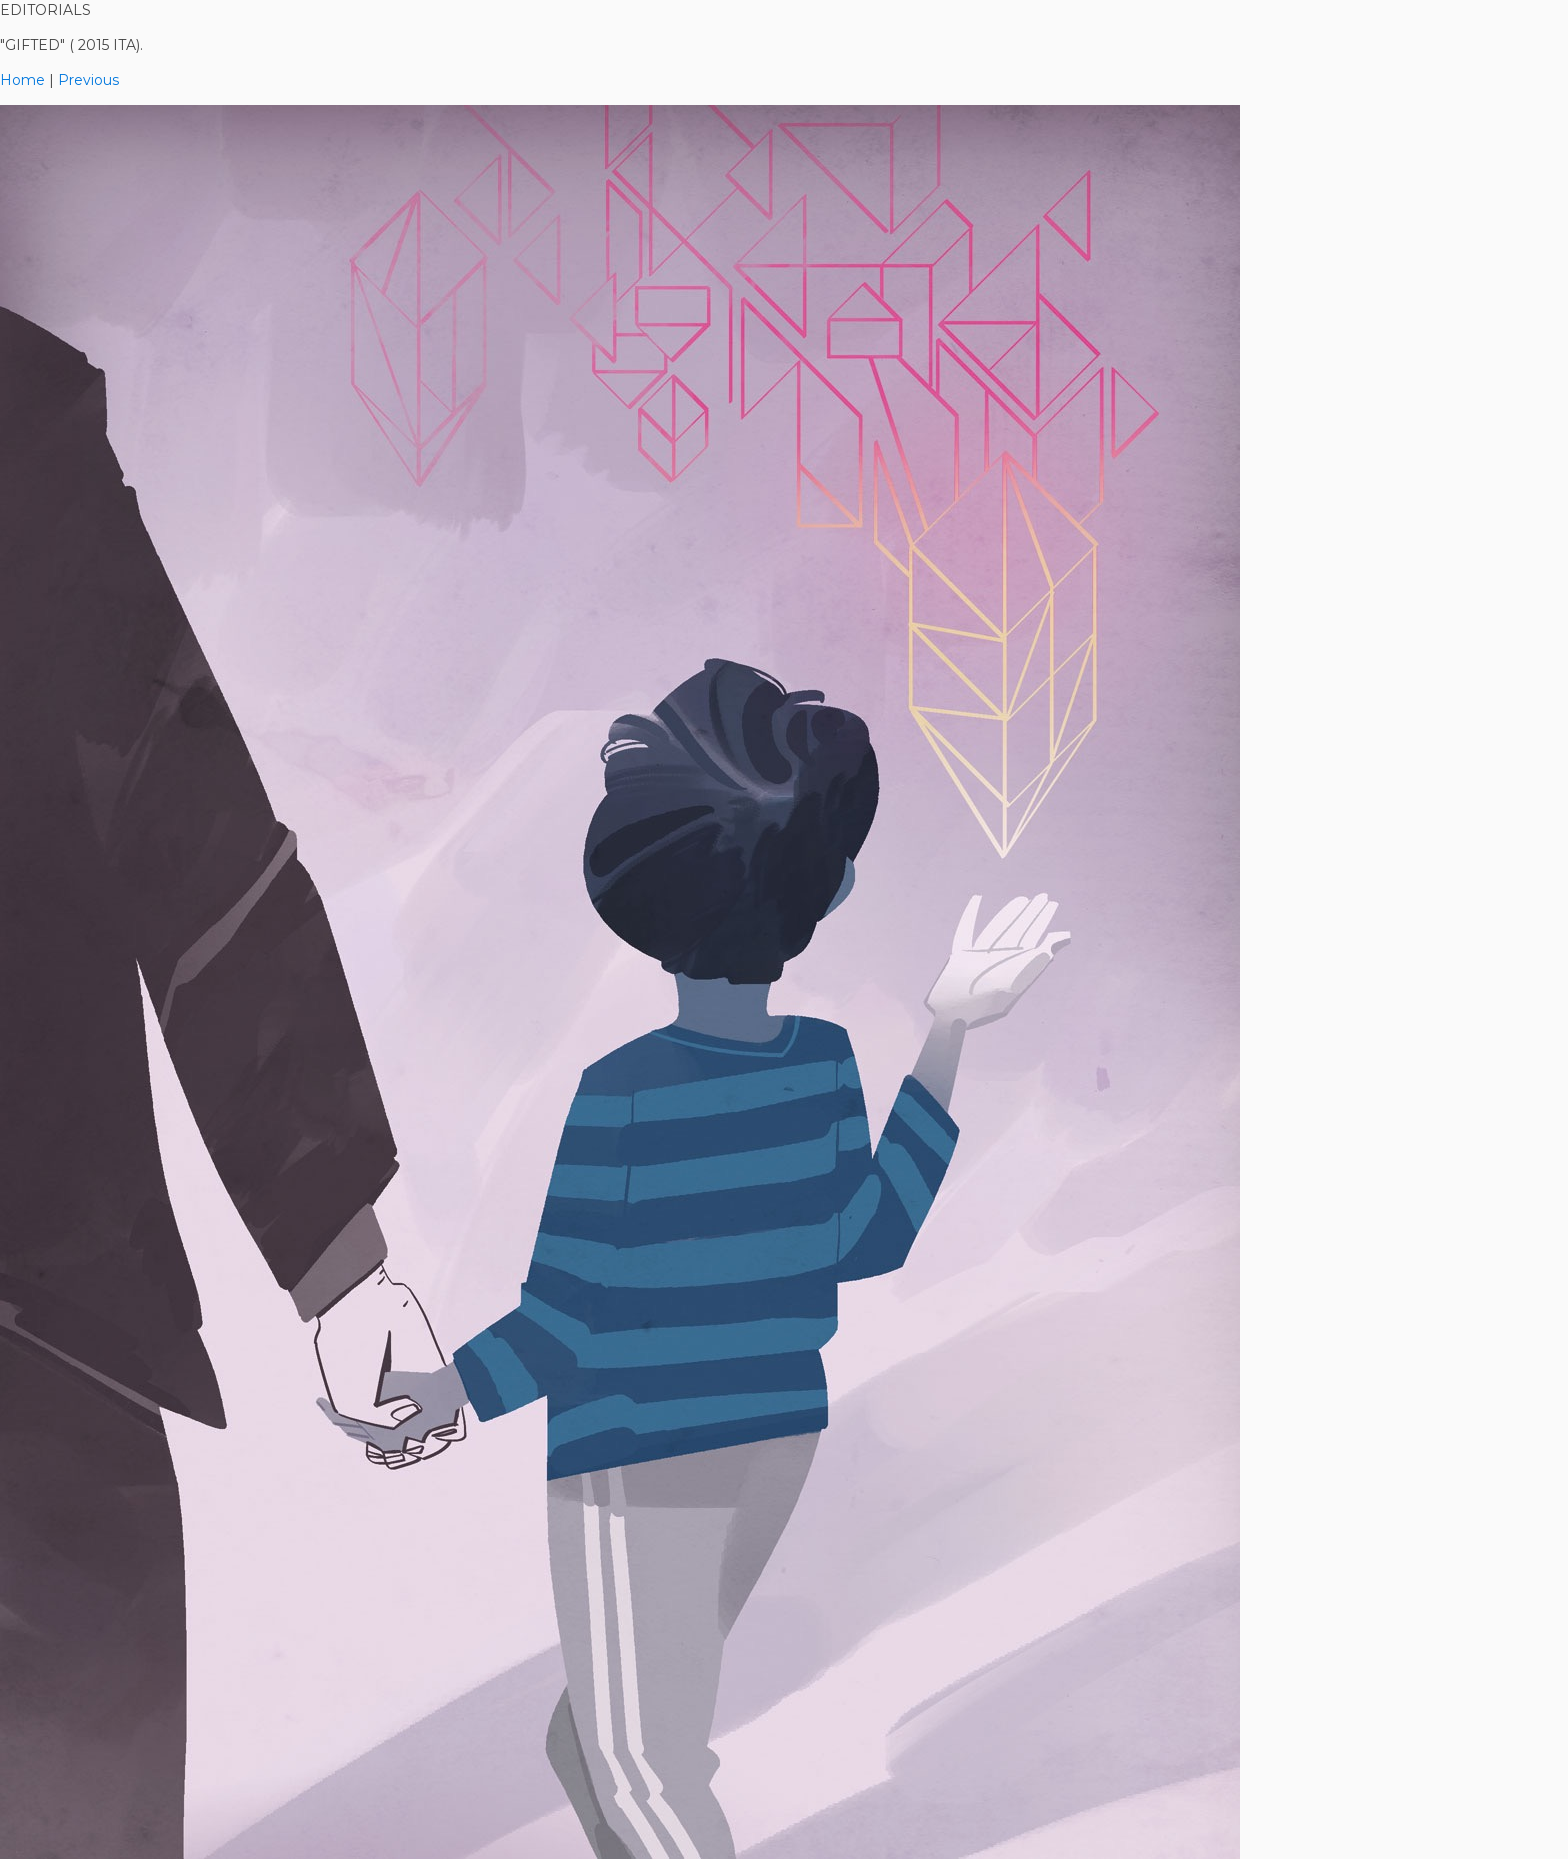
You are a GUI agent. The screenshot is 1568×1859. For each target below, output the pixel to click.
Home (22, 80)
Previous (88, 80)
